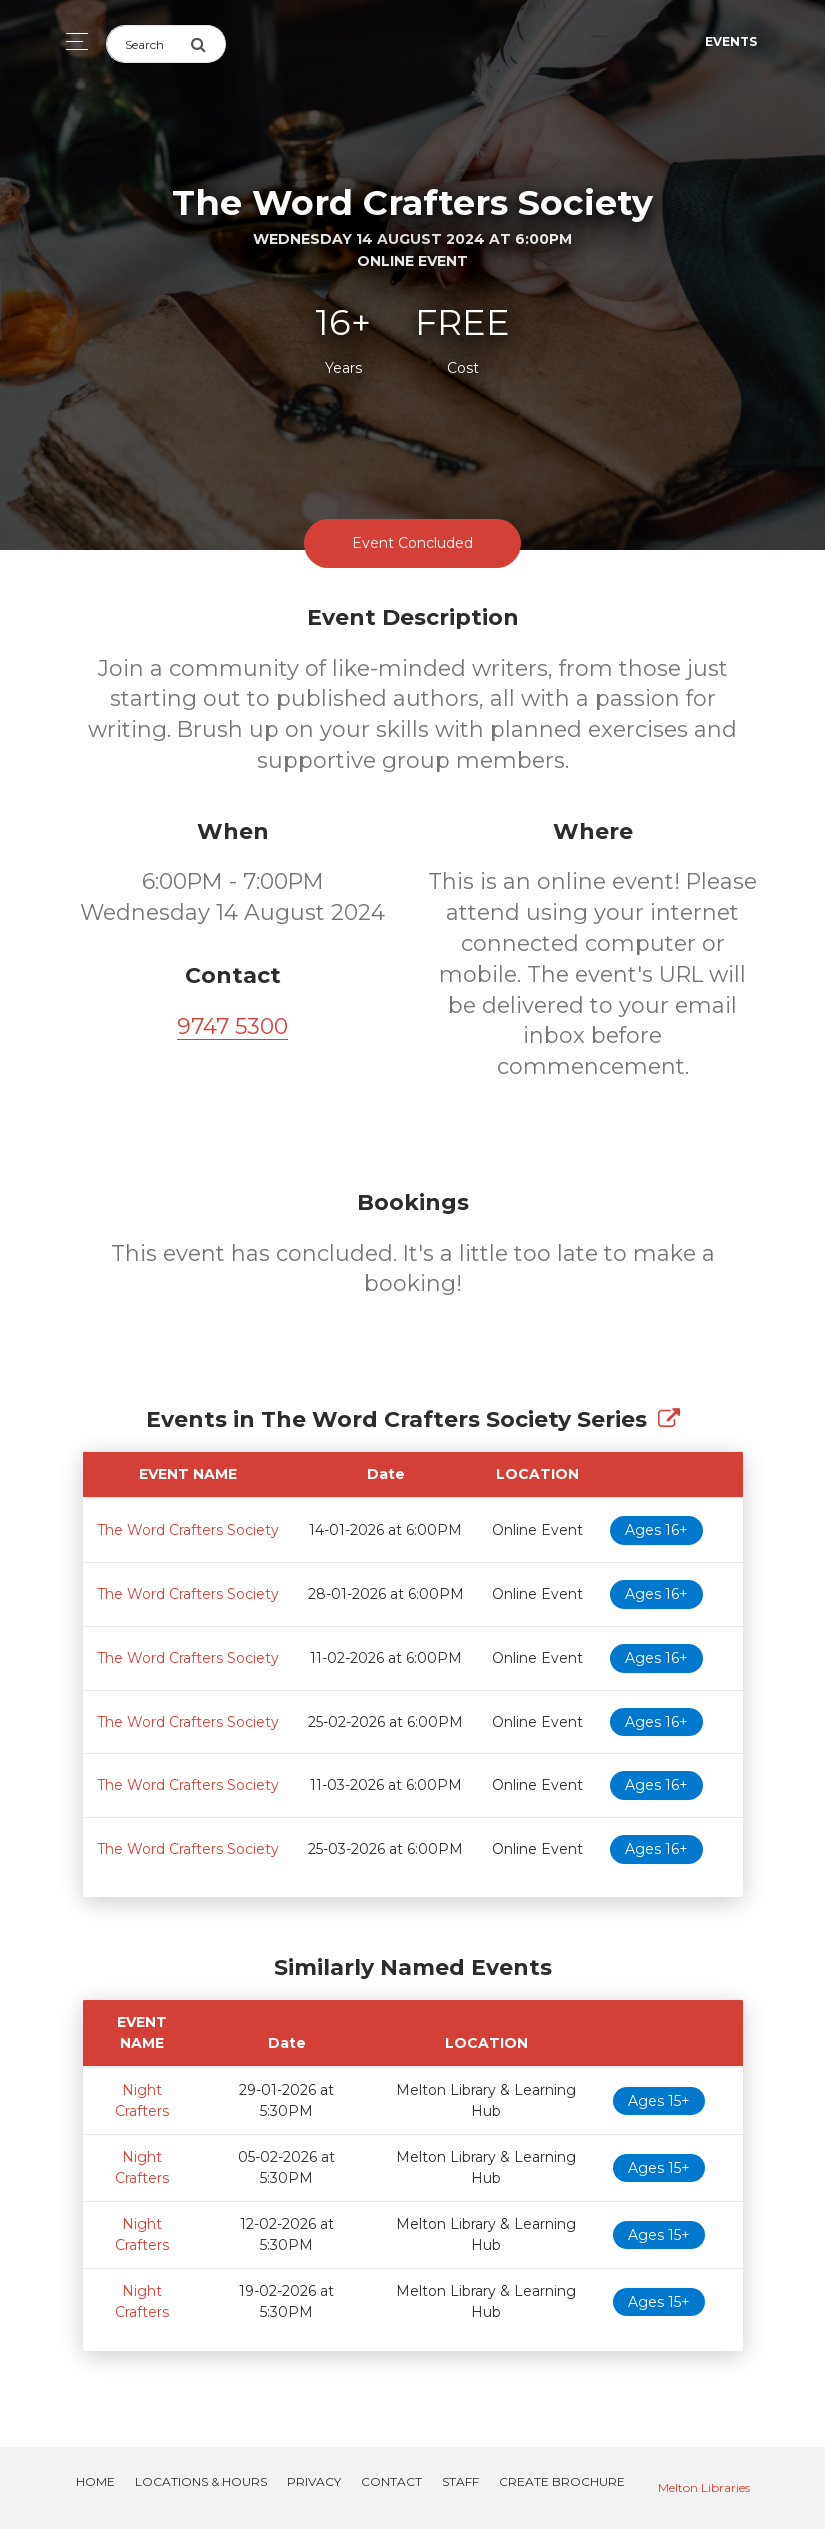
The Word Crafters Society (188, 1530)
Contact (391, 2481)
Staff (460, 2481)
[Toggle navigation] (71, 41)
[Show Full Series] (669, 1419)
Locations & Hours (201, 2481)
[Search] (148, 44)
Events (731, 41)
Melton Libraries (704, 2487)
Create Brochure (562, 2481)
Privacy (314, 2481)
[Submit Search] (208, 44)
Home (95, 2481)
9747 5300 (232, 1026)
